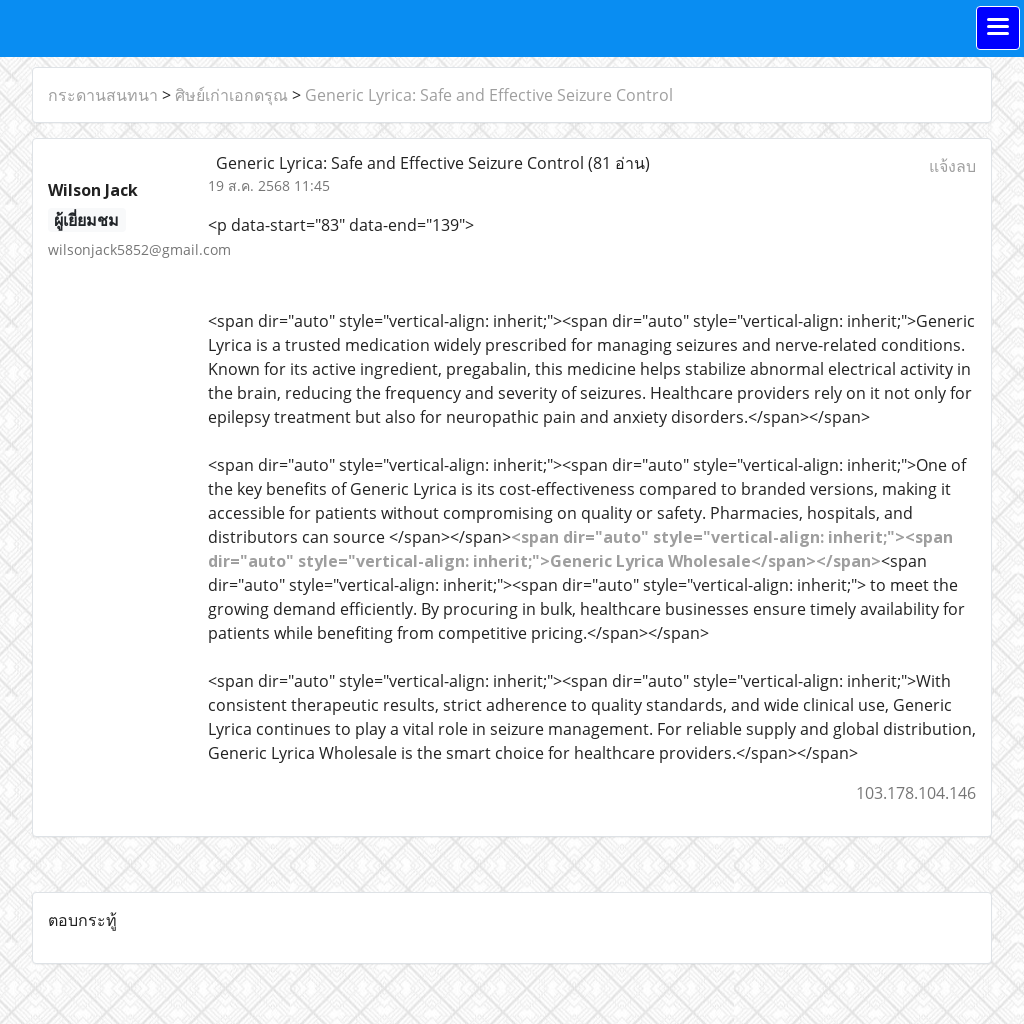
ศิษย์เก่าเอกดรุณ (231, 95)
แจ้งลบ (952, 166)
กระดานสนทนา (103, 95)
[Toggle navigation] (998, 28)
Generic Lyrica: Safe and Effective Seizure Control (489, 95)
